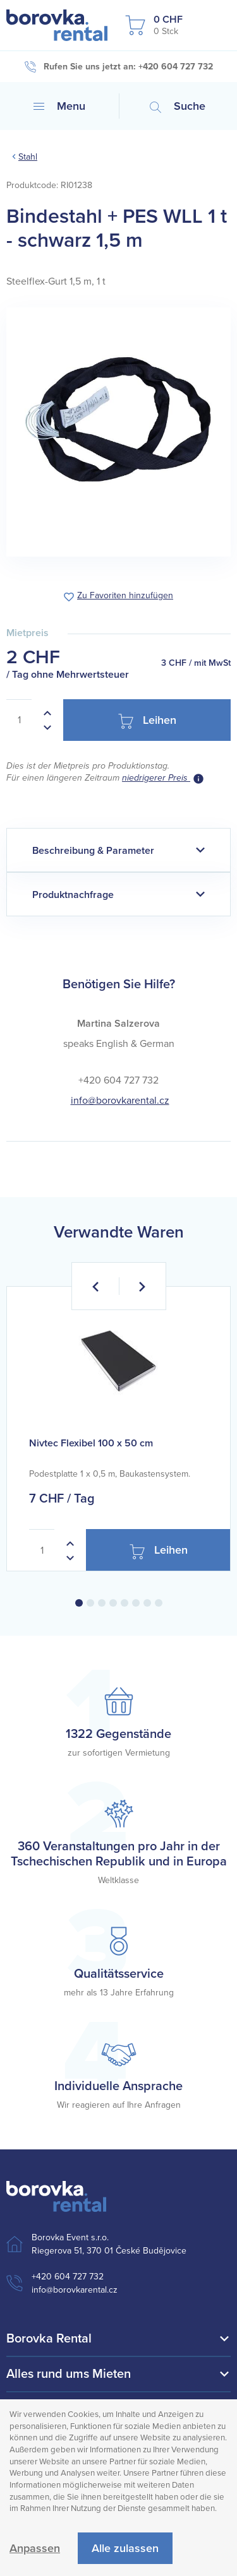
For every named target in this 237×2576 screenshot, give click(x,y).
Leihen (147, 721)
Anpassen (34, 2548)
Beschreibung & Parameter (93, 850)
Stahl (27, 156)
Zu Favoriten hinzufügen (125, 596)
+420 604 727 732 (68, 2276)
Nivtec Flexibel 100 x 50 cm (91, 1443)
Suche (177, 106)
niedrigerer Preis (156, 777)
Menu (59, 106)
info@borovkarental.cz (120, 1100)
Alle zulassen (125, 2548)
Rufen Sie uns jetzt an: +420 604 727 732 (119, 67)
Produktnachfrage (73, 895)
